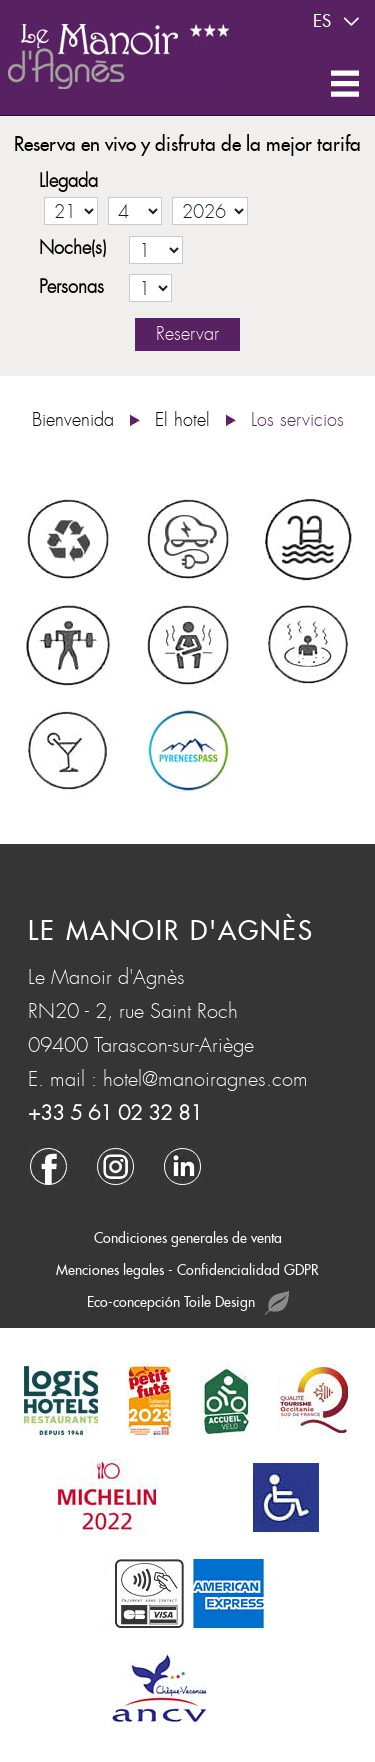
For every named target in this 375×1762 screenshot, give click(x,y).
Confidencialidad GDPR (248, 1270)
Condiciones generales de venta (188, 1238)
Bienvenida (73, 420)
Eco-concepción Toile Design (188, 1303)
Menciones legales (110, 1270)
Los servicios (297, 420)
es (339, 22)
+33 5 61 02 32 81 (115, 1113)
